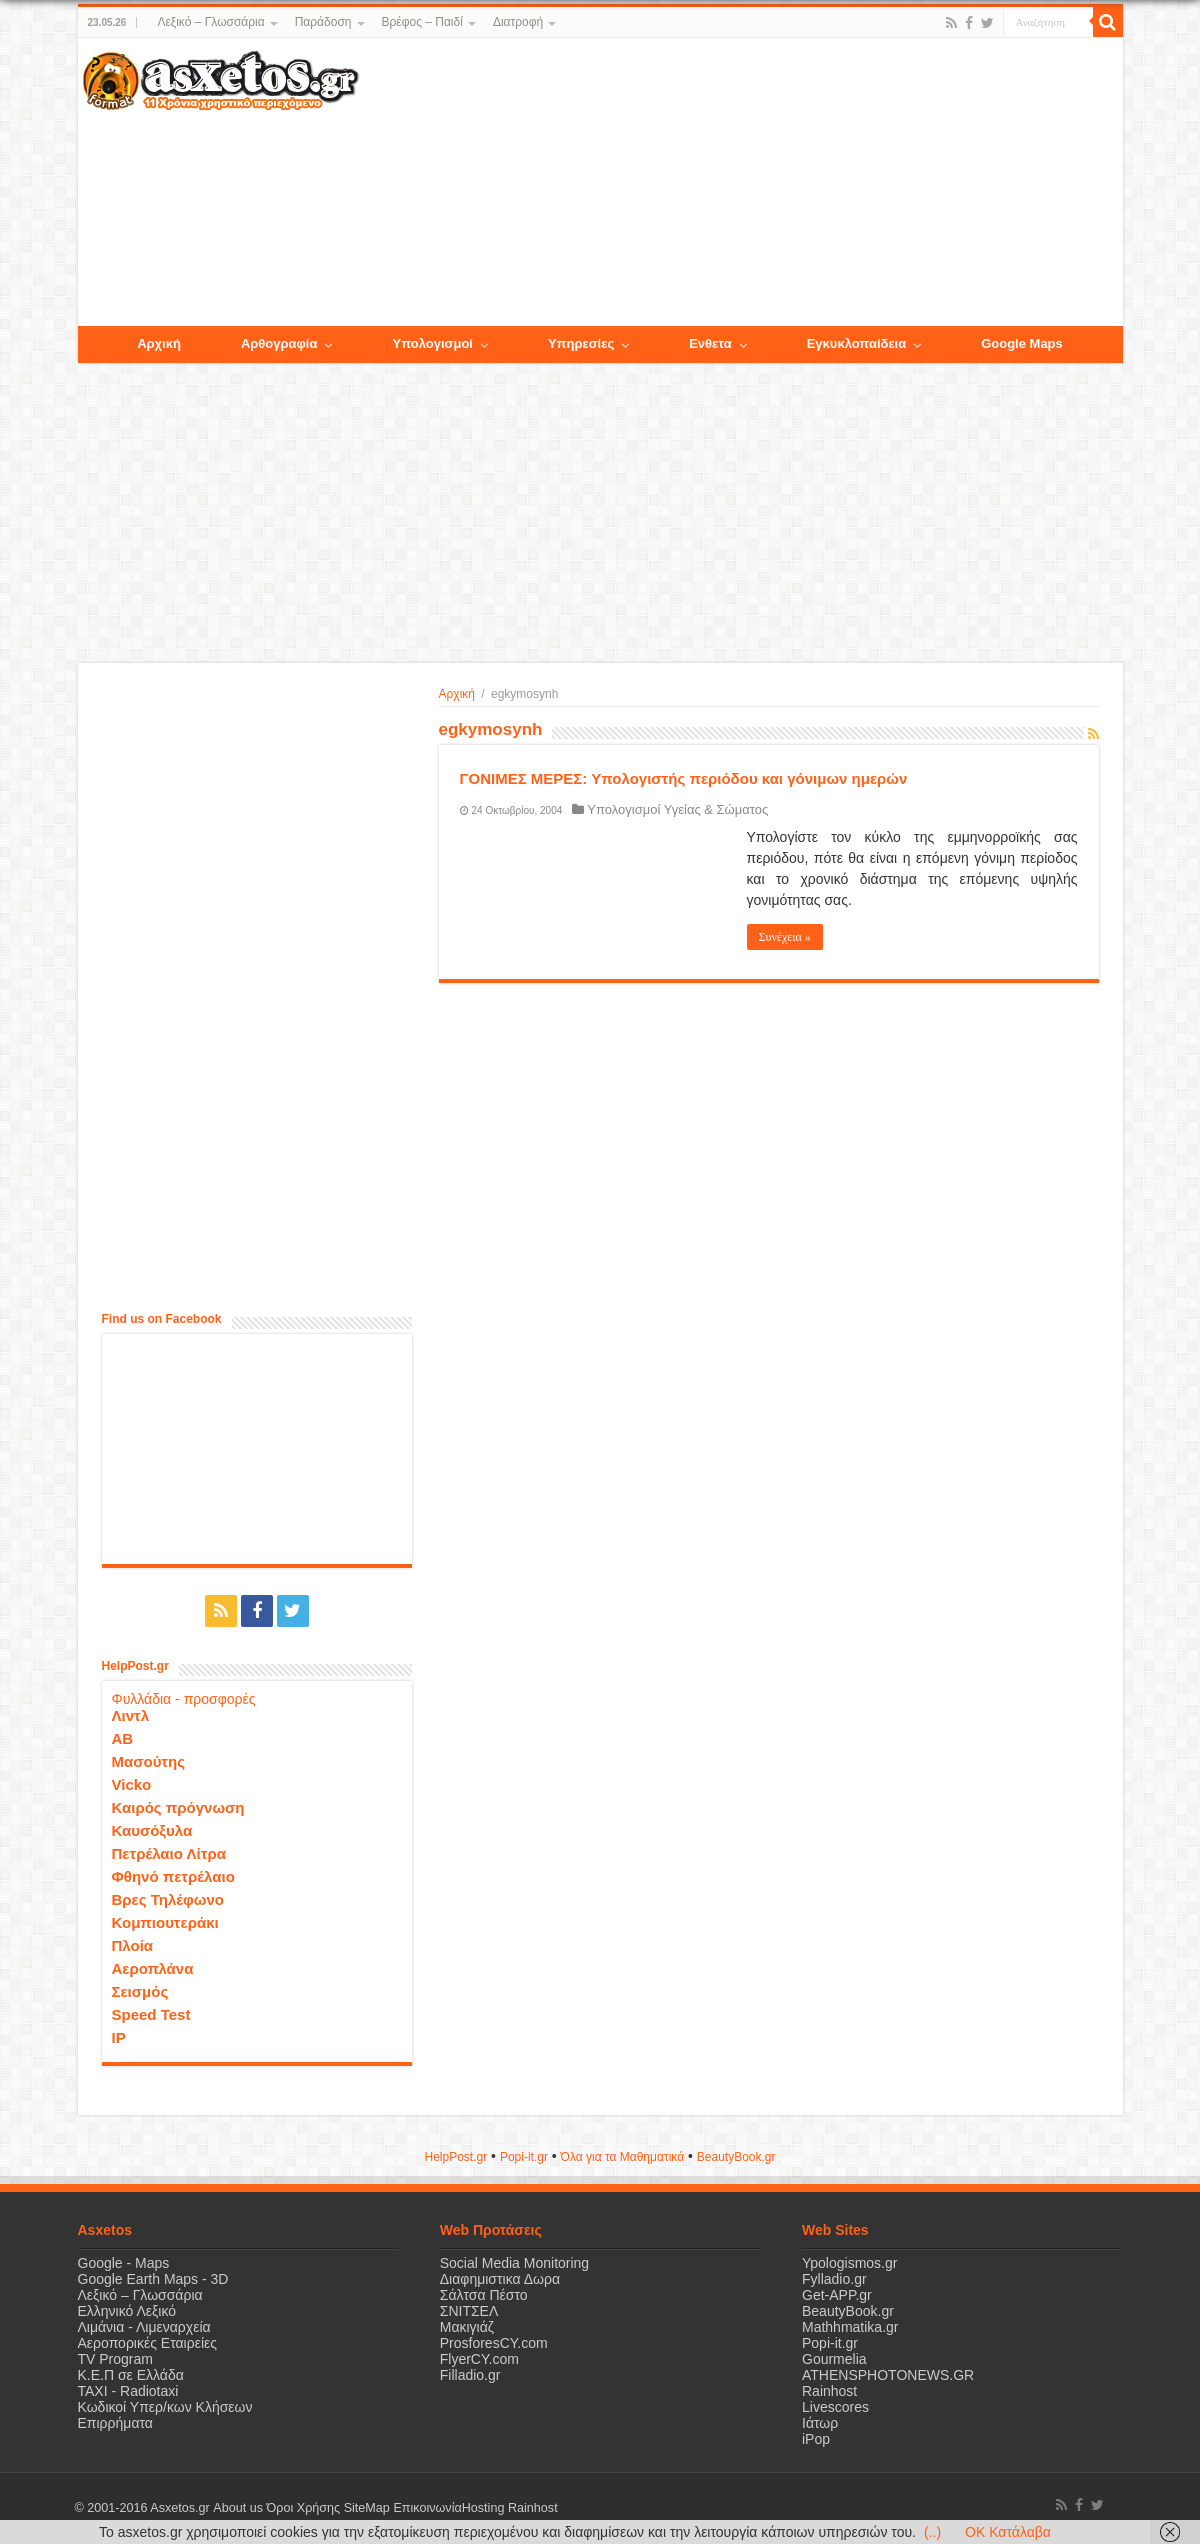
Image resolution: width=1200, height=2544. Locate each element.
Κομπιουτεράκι (165, 1922)
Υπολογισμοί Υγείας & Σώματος (677, 809)
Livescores (835, 2407)
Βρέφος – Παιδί (422, 22)
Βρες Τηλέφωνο (168, 1899)
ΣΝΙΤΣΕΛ (469, 2311)
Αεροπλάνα (153, 1968)
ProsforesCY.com (494, 2343)
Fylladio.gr (834, 2279)
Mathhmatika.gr (850, 2327)
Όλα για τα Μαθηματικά (623, 2157)
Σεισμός (140, 1991)
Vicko (132, 1784)
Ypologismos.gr (849, 2263)
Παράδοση (323, 22)
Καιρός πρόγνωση (178, 1807)
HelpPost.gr (455, 2157)
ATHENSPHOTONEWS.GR (888, 2375)
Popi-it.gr (524, 2157)
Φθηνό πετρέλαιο (173, 1876)
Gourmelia (834, 2359)
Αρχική (457, 694)
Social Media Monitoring (514, 2263)
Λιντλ (131, 1715)
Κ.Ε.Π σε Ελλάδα (131, 2375)
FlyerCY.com (479, 2359)
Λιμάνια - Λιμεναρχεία (144, 2327)
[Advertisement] (740, 183)
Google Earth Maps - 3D (153, 2279)
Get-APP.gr (837, 2295)
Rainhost (829, 2391)
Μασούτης (149, 1761)
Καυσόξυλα (152, 1830)
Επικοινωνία (427, 2508)
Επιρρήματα (115, 2423)
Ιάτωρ (820, 2423)
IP (119, 2037)
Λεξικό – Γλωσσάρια (210, 22)
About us (238, 2508)
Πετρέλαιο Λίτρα (169, 1853)
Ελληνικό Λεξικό (127, 2311)
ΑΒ (123, 1738)
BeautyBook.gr (848, 2311)
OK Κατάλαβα (1008, 2532)
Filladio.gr (470, 2375)
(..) (932, 2532)
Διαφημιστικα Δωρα (500, 2279)
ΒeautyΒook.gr (736, 2157)
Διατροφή (518, 22)
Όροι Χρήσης (303, 2508)
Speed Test (151, 2014)
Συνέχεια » (785, 937)
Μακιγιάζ (467, 2327)
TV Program (115, 2359)
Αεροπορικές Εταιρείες (148, 2343)
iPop (816, 2439)
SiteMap (366, 2508)
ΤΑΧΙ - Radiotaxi (128, 2391)
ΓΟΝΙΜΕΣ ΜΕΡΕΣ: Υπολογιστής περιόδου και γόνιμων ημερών (684, 778)
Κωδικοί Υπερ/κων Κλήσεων (165, 2407)
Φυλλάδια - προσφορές (184, 1699)
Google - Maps (124, 2263)
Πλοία (133, 1945)
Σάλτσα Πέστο (484, 2295)
